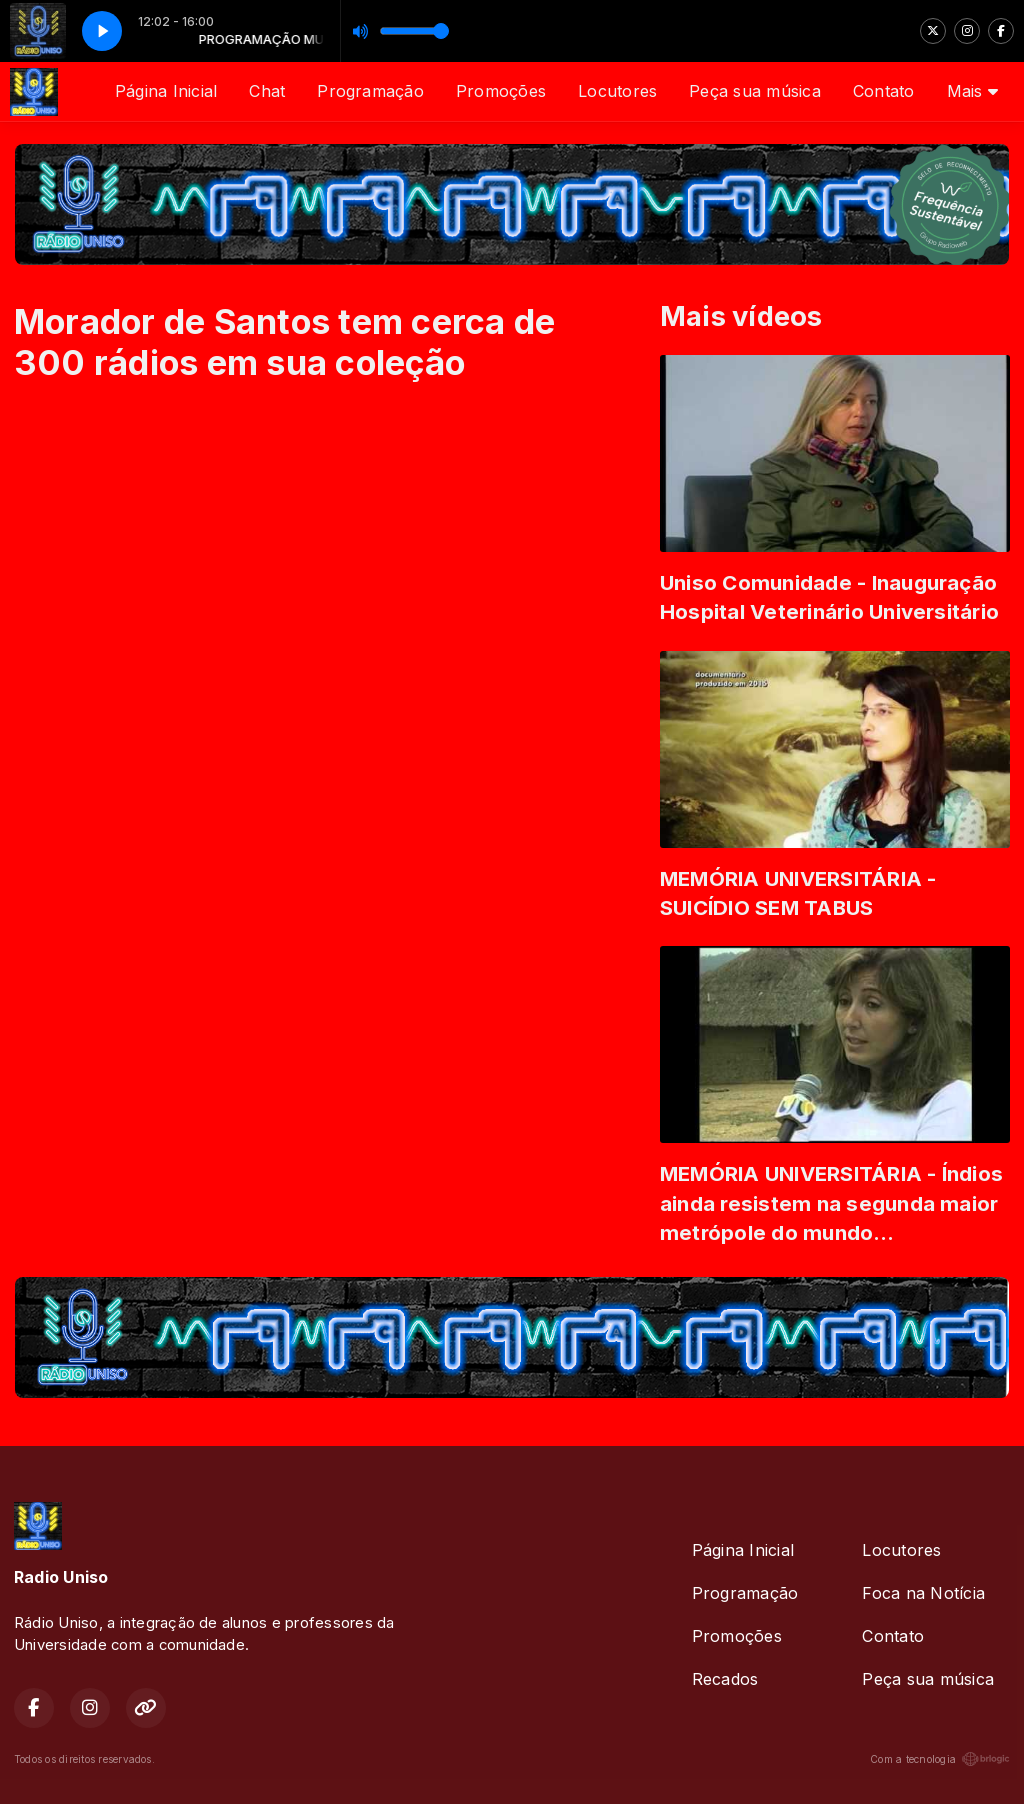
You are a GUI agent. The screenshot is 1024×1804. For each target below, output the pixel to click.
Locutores (617, 91)
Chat (267, 91)
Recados (725, 1679)
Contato (884, 91)
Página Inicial (166, 91)
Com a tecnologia (940, 1759)
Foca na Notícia (923, 1593)
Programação (370, 91)
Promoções (501, 91)
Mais (972, 91)
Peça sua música (755, 91)
